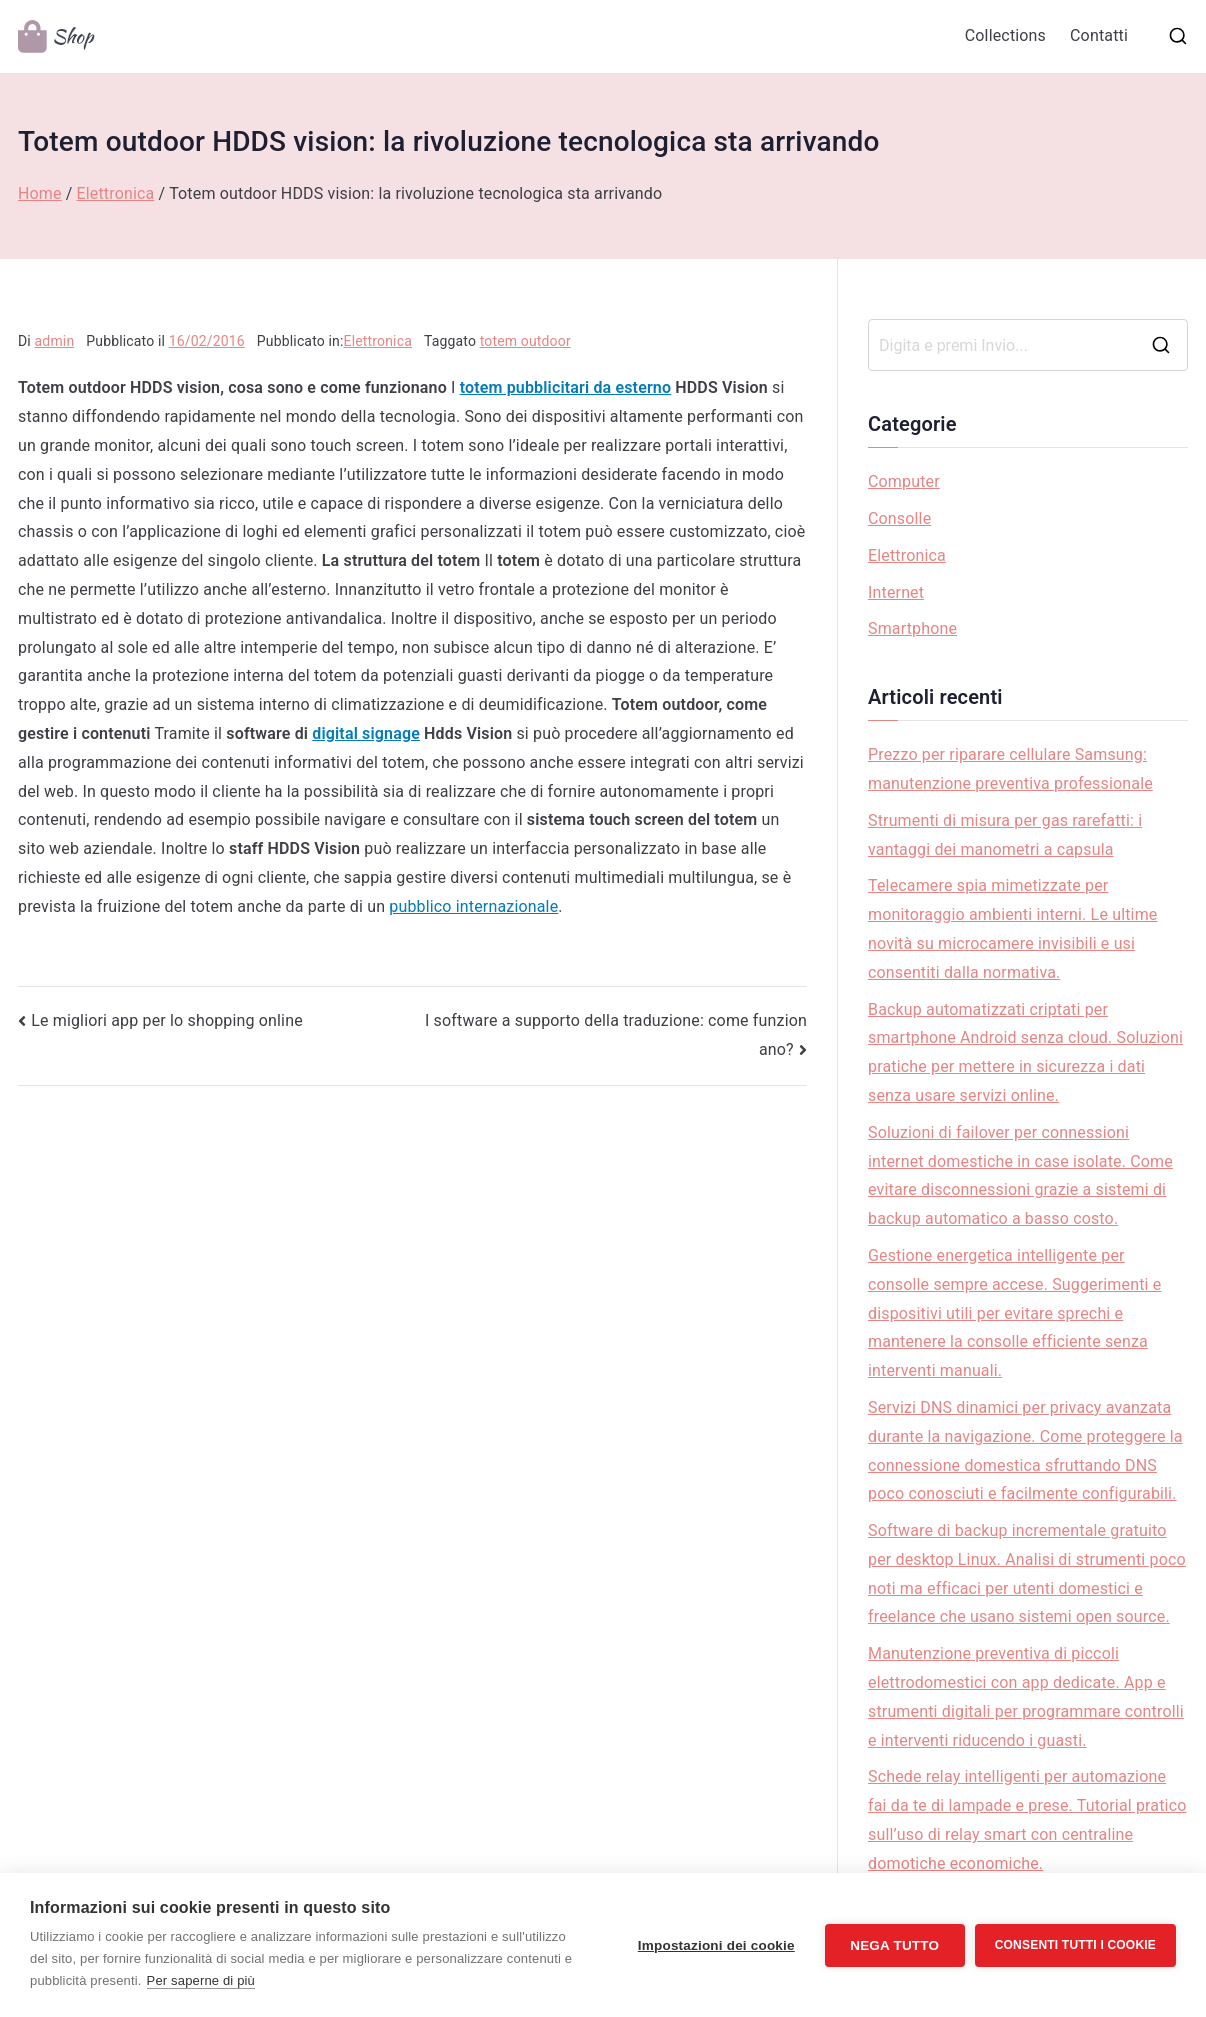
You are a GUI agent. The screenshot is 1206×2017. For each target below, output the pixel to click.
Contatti (1099, 35)
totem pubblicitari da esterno (565, 387)
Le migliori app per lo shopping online (167, 1020)
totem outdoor (525, 341)
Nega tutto (894, 1945)
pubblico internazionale (473, 906)
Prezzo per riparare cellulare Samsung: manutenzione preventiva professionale (1010, 769)
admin (55, 341)
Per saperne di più (201, 1980)
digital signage (366, 733)
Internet (896, 592)
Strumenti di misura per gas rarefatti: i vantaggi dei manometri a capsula (1005, 835)
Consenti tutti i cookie (1075, 1945)
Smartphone (912, 628)
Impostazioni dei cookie (716, 1945)
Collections (1005, 35)
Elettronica (378, 341)
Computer (904, 481)
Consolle (899, 518)
